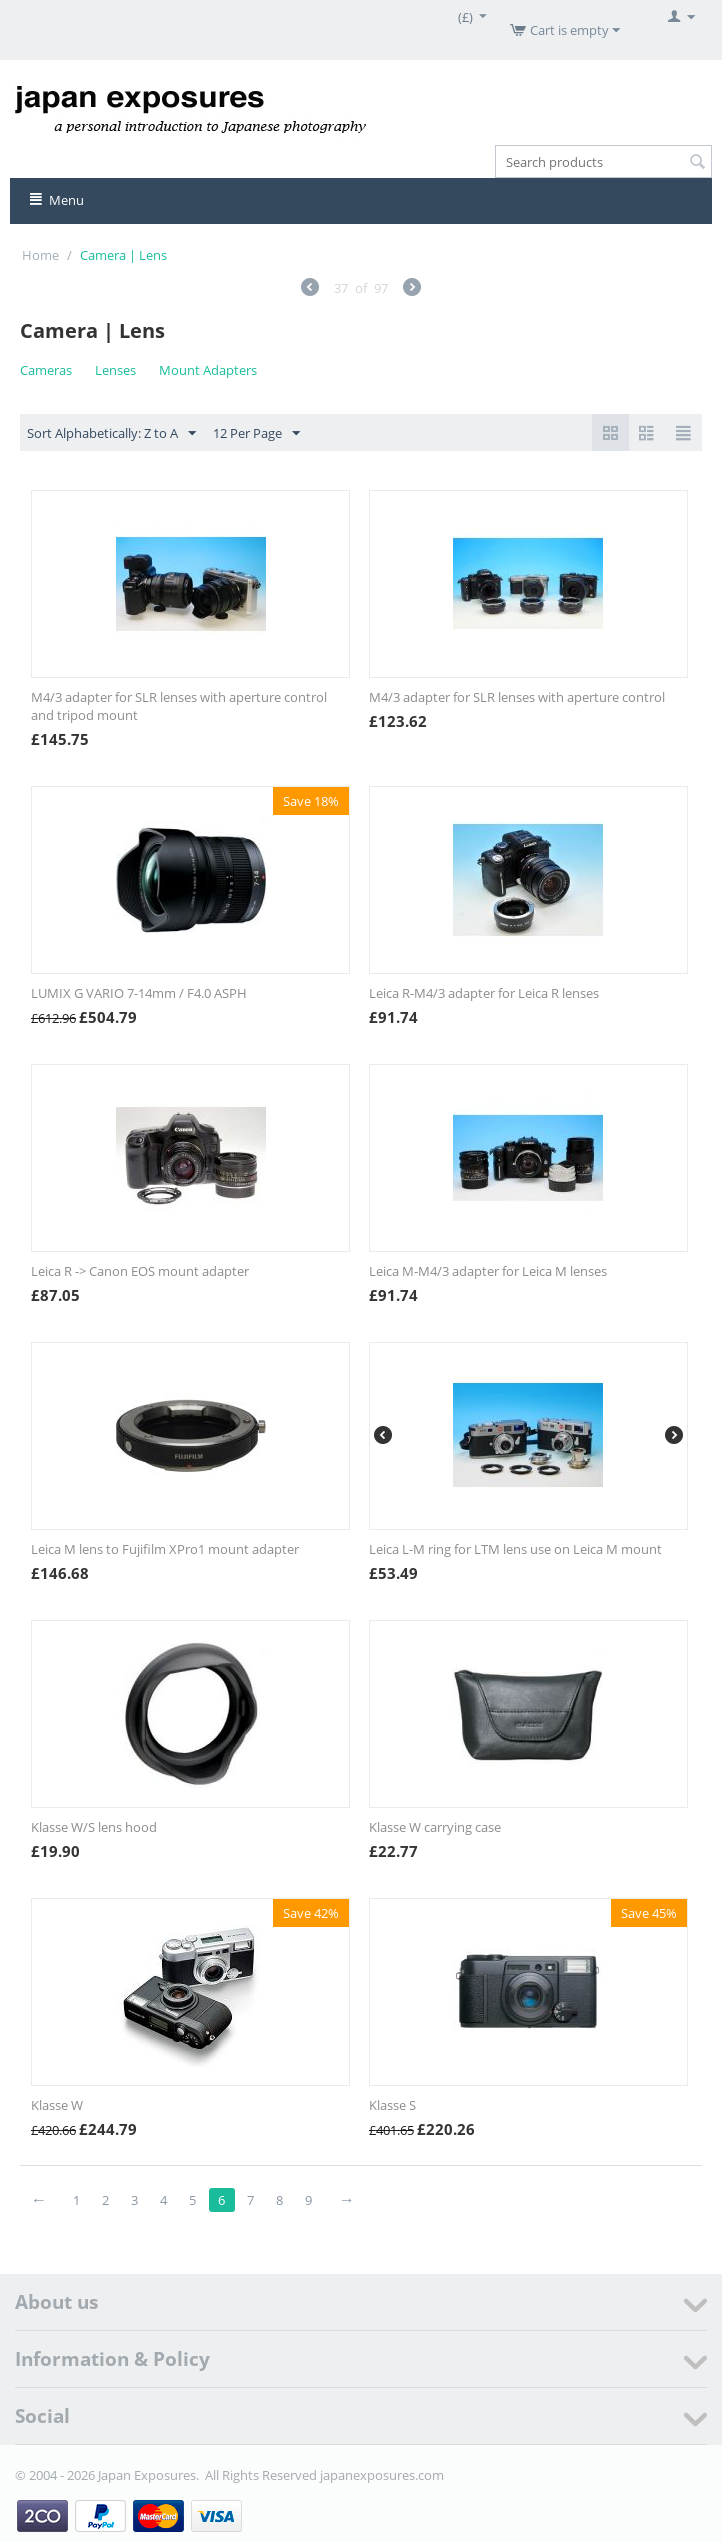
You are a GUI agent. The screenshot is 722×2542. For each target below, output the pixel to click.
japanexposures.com (382, 2475)
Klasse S (392, 2105)
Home (40, 255)
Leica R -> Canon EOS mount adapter (140, 1271)
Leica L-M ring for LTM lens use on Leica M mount (515, 1549)
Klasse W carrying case (435, 1827)
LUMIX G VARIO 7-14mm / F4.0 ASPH (139, 993)
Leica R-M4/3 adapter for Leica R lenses (484, 993)
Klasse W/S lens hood (94, 1827)
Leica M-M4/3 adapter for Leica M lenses (488, 1271)
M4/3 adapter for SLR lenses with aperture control (517, 697)
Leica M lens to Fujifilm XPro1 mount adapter (165, 1549)
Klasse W (57, 2105)
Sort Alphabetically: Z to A (111, 434)
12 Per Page (256, 434)
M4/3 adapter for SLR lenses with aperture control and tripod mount (179, 706)
